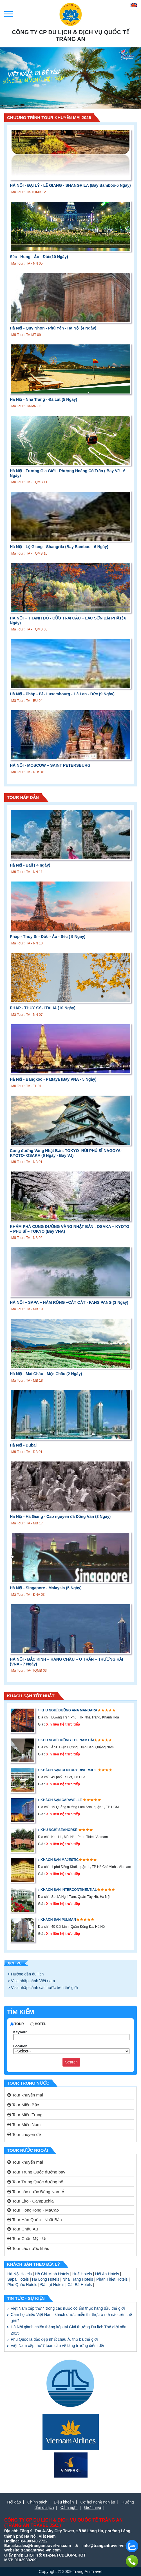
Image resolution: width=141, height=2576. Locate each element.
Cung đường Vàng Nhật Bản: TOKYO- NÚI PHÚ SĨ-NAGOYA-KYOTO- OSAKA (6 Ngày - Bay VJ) (66, 1153)
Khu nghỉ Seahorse (59, 1830)
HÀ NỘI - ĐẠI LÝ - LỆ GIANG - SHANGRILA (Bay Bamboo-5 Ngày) (70, 185)
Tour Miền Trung (24, 2114)
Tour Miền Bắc (23, 2104)
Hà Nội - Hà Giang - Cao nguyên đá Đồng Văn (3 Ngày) (60, 1516)
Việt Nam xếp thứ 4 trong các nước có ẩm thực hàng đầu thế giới (68, 2308)
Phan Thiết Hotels (111, 2279)
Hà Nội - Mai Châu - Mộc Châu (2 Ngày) (46, 1373)
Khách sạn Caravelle (62, 1800)
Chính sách (37, 2502)
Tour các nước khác (28, 2248)
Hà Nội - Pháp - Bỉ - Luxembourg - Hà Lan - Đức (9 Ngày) (62, 694)
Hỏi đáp (14, 2502)
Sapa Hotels (18, 2279)
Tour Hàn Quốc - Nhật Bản (34, 2219)
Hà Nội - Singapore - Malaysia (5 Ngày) (46, 1588)
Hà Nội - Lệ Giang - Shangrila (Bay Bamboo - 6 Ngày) (59, 546)
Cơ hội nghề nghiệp (97, 2502)
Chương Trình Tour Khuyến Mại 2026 (49, 117)
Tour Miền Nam (24, 2124)
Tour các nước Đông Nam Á (35, 2191)
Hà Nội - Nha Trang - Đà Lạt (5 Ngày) (43, 399)
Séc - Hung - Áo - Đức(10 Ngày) (39, 256)
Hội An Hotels (107, 2274)
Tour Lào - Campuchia (30, 2201)
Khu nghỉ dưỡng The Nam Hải (67, 1740)
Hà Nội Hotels (19, 2274)
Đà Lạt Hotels (52, 2284)
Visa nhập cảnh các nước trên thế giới (44, 1987)
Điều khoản (64, 2502)
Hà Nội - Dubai (23, 1445)
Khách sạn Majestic (60, 1860)
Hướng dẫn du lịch (27, 1974)
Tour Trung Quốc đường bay (36, 2172)
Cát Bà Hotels (80, 2284)
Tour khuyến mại (25, 2095)
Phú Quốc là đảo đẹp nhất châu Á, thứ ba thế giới (54, 2339)
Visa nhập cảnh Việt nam (33, 1981)
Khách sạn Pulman (58, 1920)
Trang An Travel (87, 2571)
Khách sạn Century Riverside (69, 1770)
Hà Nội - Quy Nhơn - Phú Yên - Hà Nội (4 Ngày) (53, 328)
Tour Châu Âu (22, 2228)
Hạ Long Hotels (45, 2279)
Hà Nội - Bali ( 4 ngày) (30, 865)
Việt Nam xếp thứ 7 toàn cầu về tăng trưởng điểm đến (58, 2345)
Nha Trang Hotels (77, 2279)
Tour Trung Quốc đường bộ (35, 2181)
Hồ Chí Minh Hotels (52, 2274)
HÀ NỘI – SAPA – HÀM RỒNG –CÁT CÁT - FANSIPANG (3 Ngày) (69, 1302)
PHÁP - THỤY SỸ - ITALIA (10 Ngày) (42, 1008)
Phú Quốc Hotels (22, 2284)
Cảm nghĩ (69, 2507)
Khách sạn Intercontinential (69, 1890)
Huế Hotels (82, 2274)
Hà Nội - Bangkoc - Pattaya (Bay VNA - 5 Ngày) (53, 1079)
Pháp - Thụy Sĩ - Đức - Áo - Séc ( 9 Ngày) (47, 936)
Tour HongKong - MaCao (33, 2210)
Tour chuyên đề (24, 2134)
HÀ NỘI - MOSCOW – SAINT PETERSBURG (50, 765)
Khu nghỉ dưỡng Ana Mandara (69, 1710)
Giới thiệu (92, 2507)
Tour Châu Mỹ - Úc (27, 2238)
